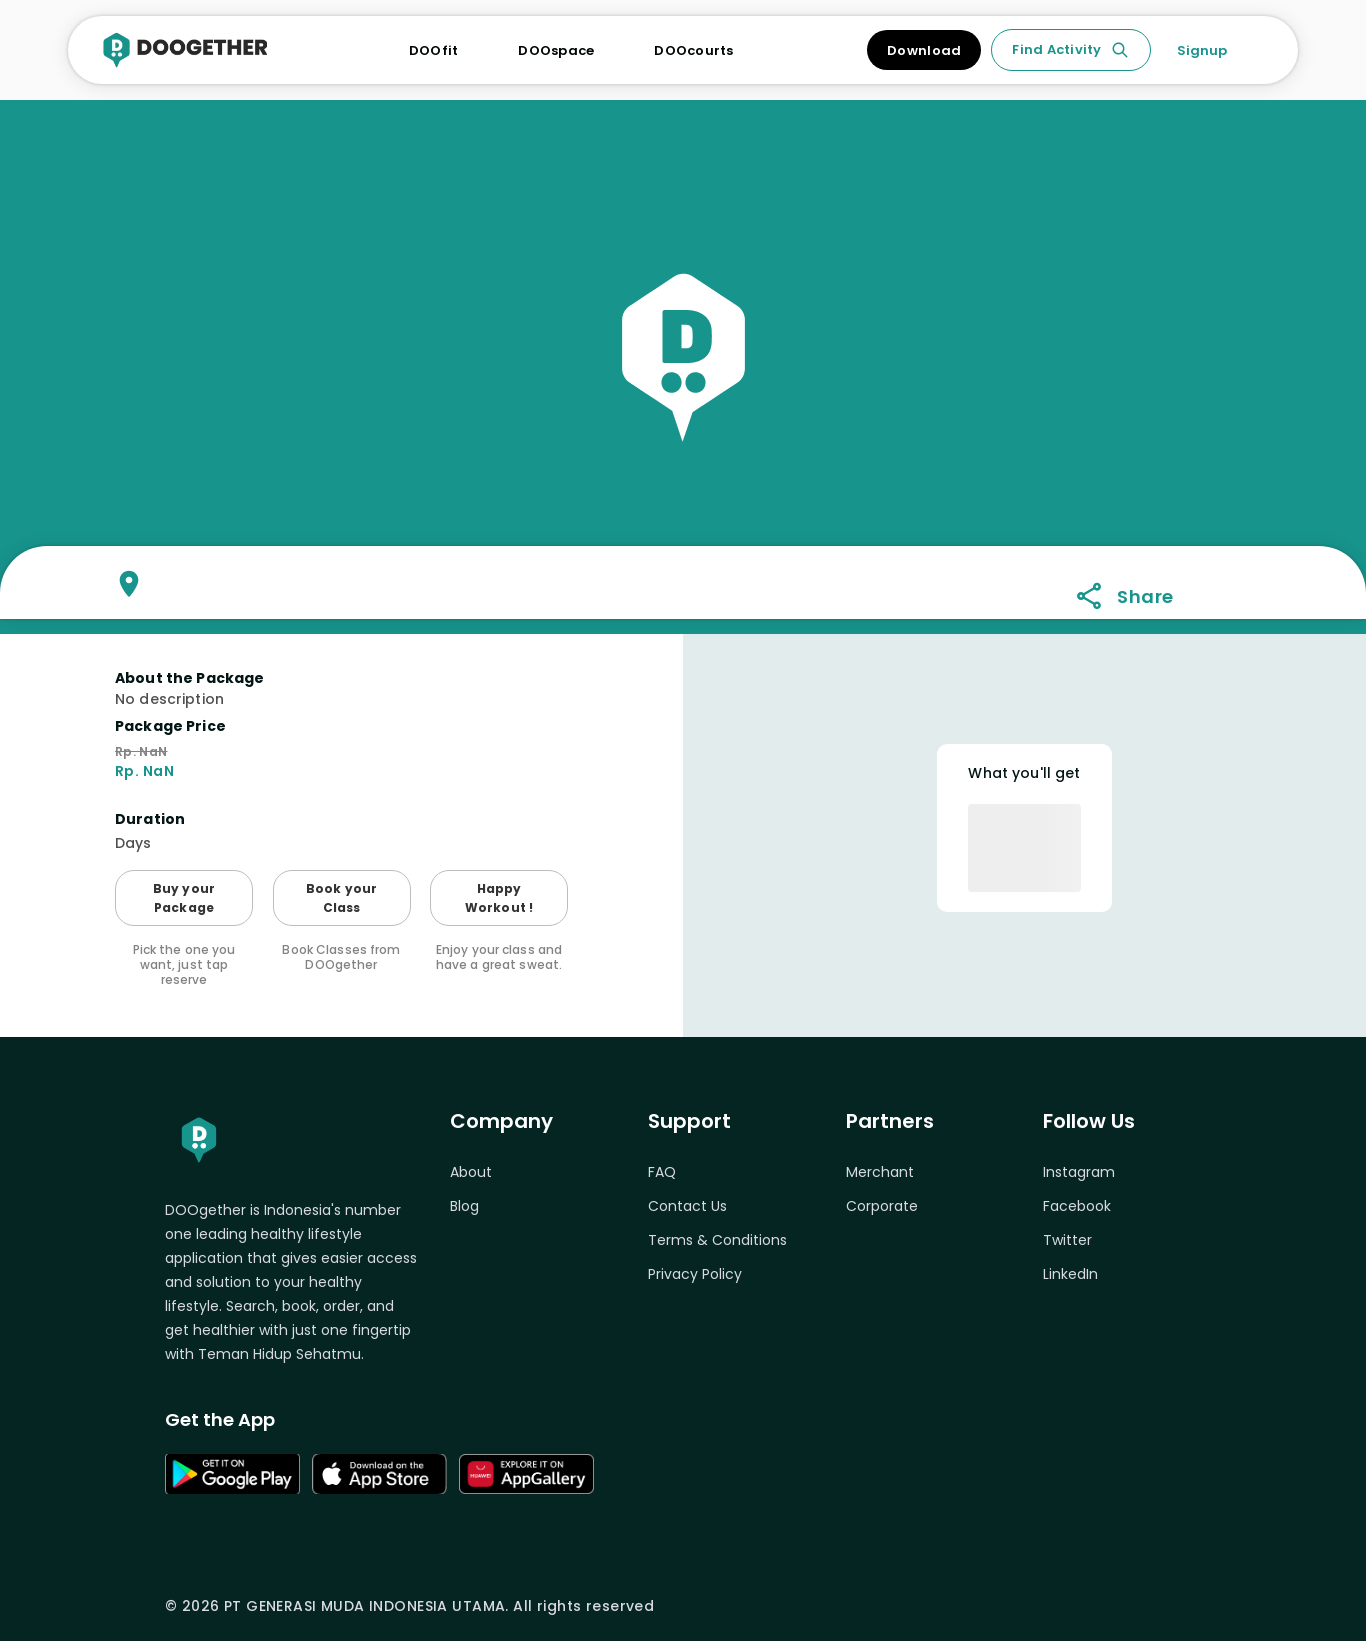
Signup (1202, 50)
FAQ (662, 1172)
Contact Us (687, 1206)
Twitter (1067, 1240)
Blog (464, 1206)
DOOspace (556, 50)
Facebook (1077, 1206)
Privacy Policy (695, 1274)
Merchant (880, 1172)
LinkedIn (1070, 1274)
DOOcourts (693, 50)
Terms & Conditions (717, 1240)
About (471, 1172)
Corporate (882, 1206)
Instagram (1079, 1172)
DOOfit (434, 50)
